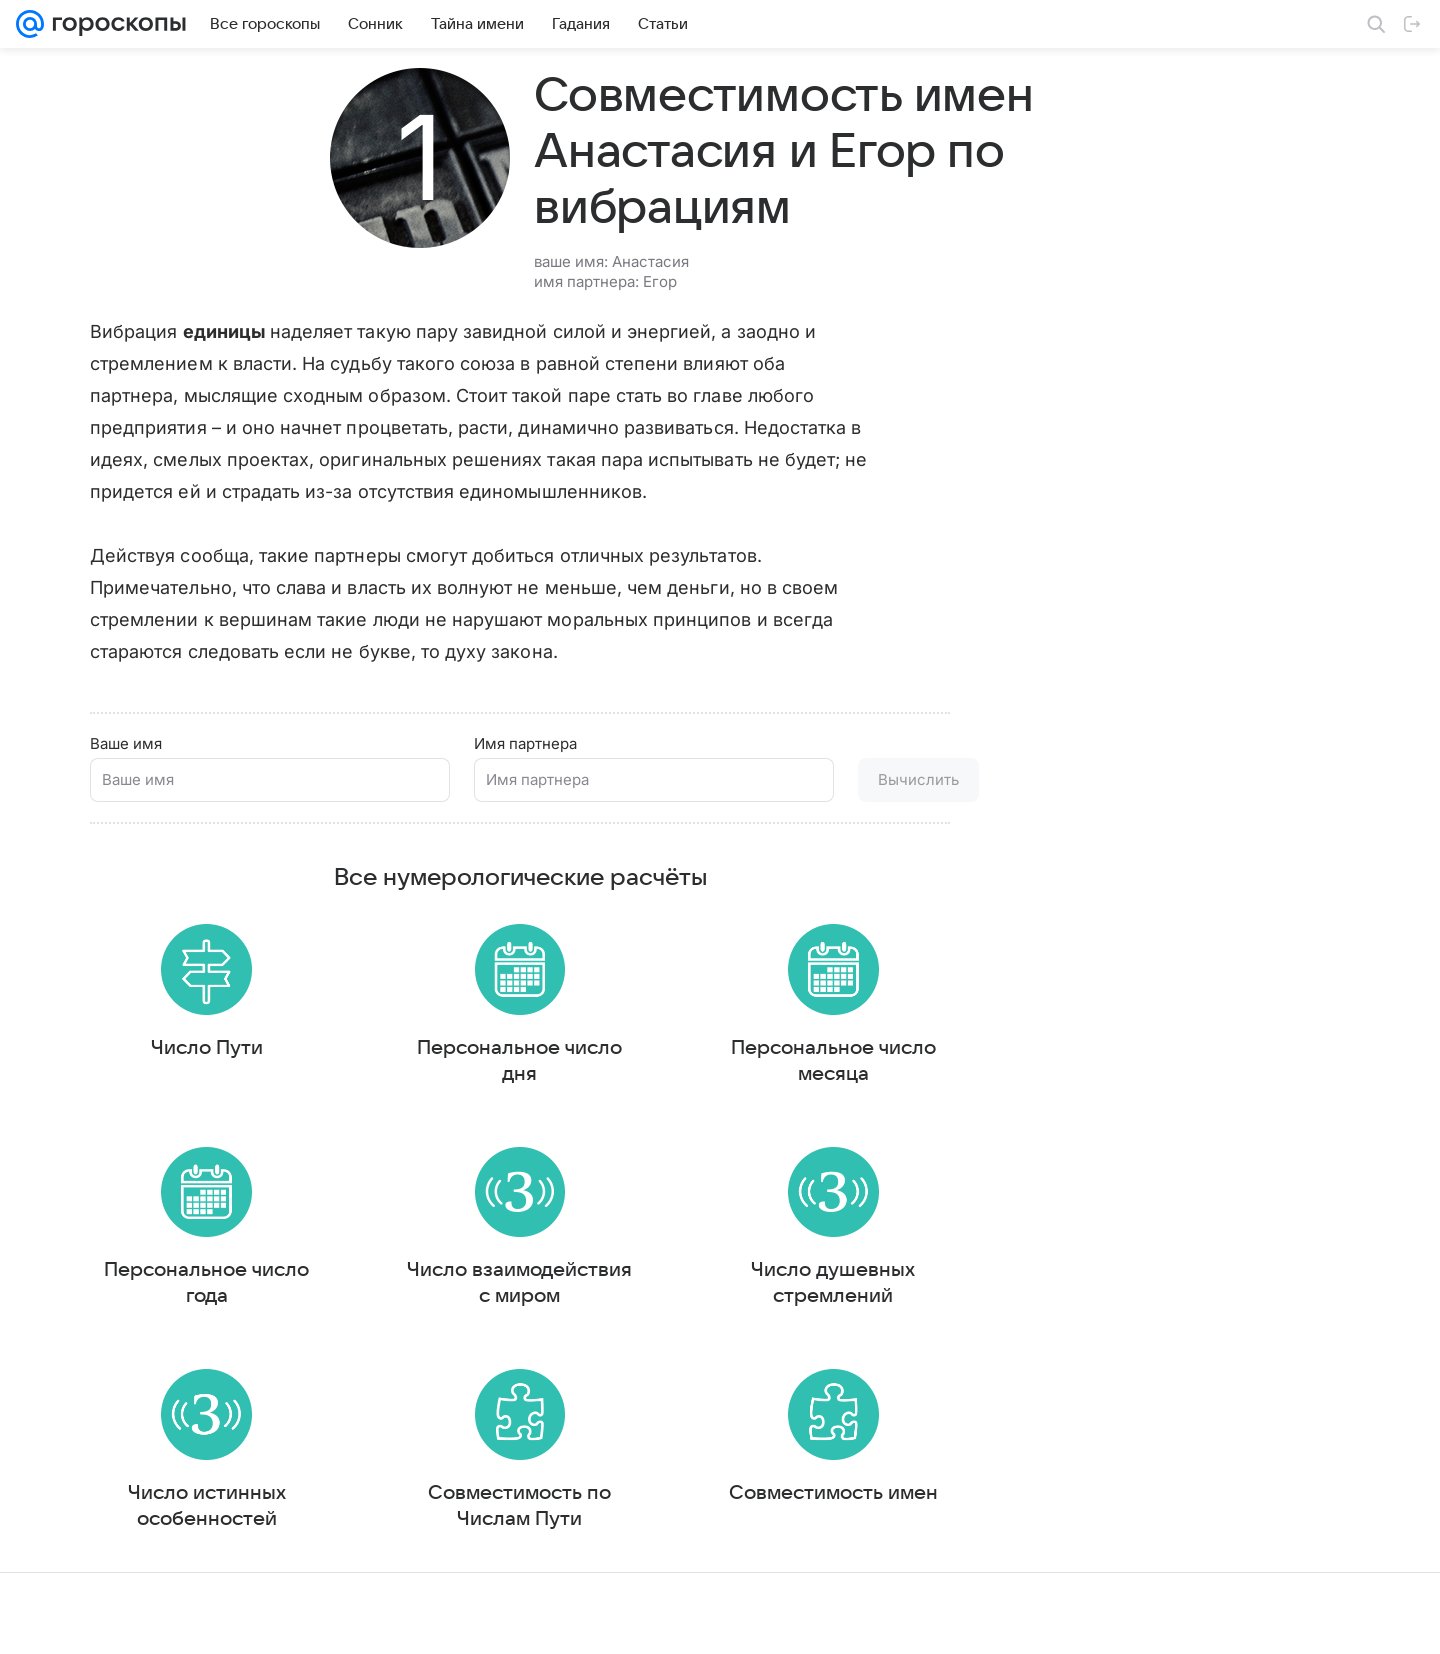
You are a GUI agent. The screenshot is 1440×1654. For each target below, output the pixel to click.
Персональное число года (206, 1287)
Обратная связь (964, 1619)
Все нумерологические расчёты (520, 863)
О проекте (639, 1619)
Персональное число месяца (833, 1055)
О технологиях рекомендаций (1114, 1619)
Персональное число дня (519, 1055)
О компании (113, 1619)
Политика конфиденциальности (1311, 1619)
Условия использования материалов (793, 1619)
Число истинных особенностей (207, 1519)
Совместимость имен (833, 1506)
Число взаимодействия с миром (519, 1287)
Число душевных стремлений (833, 1287)
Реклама (190, 1619)
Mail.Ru (41, 1619)
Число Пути (207, 1042)
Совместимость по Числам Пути (519, 1519)
